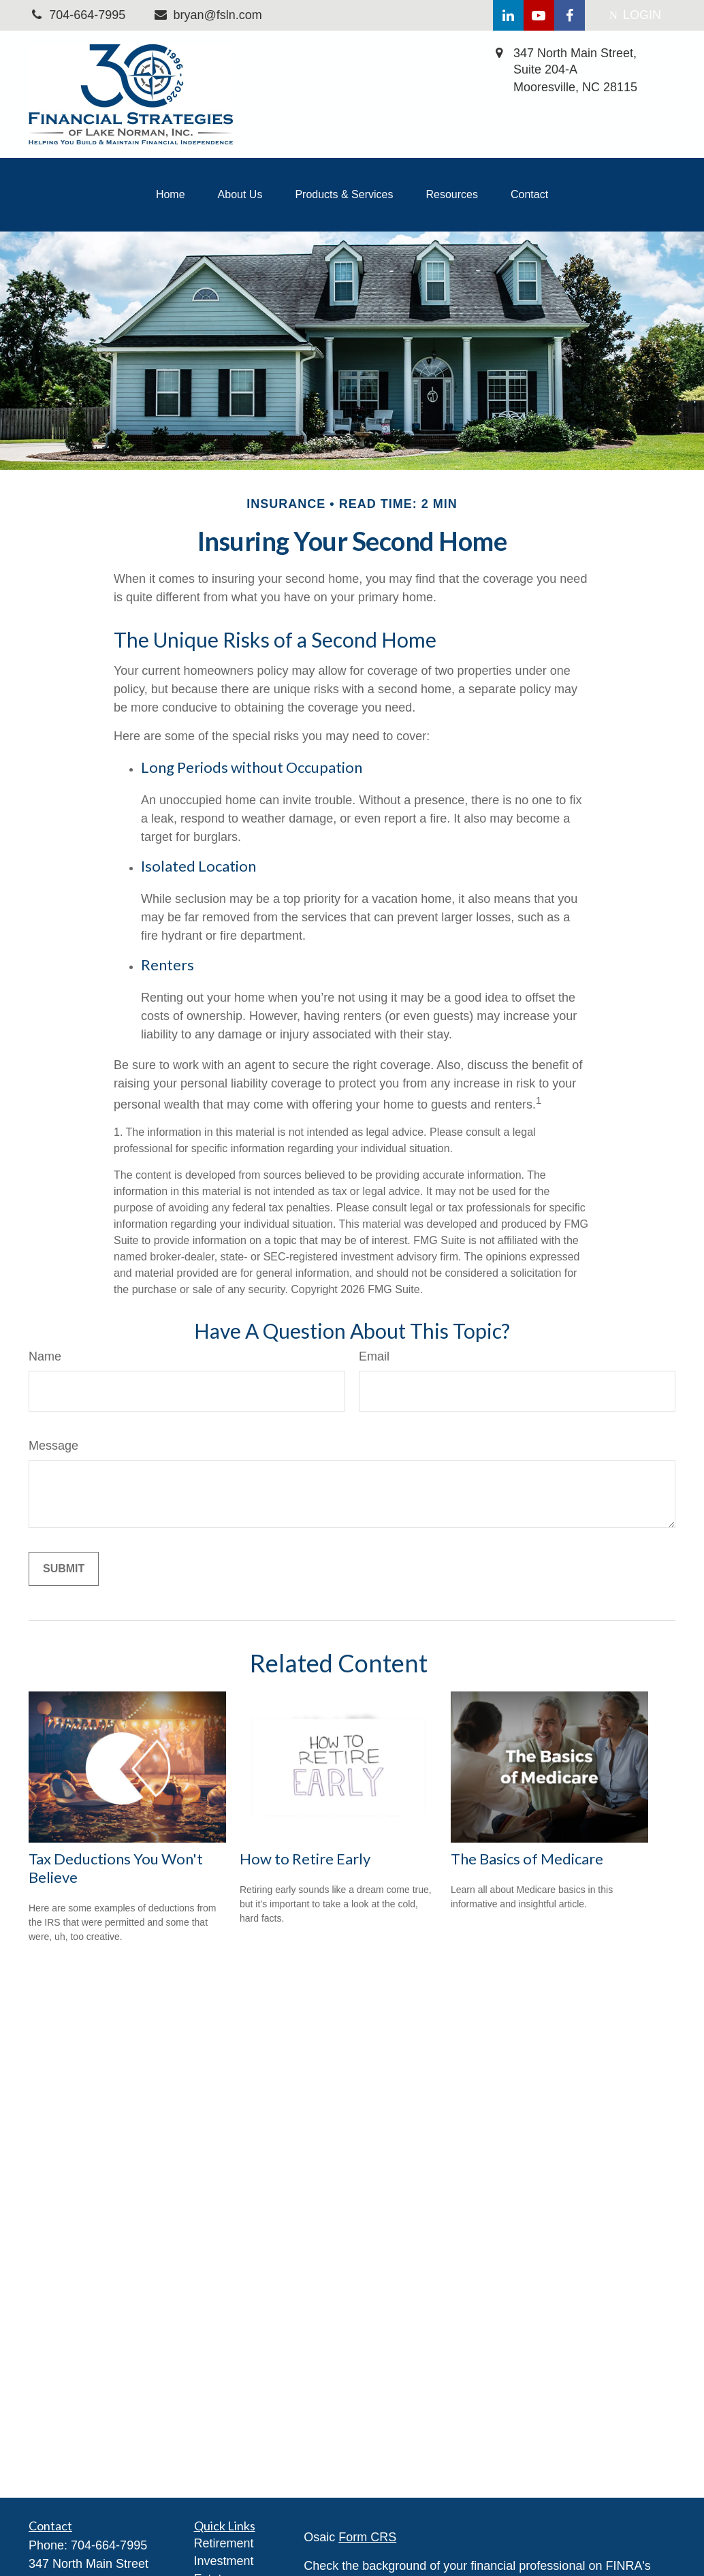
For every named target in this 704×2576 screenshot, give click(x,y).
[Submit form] (64, 1569)
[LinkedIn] (508, 15)
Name (45, 1356)
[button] (171, 194)
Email (374, 1356)
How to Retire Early (305, 1858)
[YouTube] (539, 15)
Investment (224, 2561)
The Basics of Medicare (527, 1858)
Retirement (224, 2543)
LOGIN (635, 15)
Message (53, 1445)
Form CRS (367, 2537)
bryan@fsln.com (207, 15)
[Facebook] (569, 15)
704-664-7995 (109, 2545)
